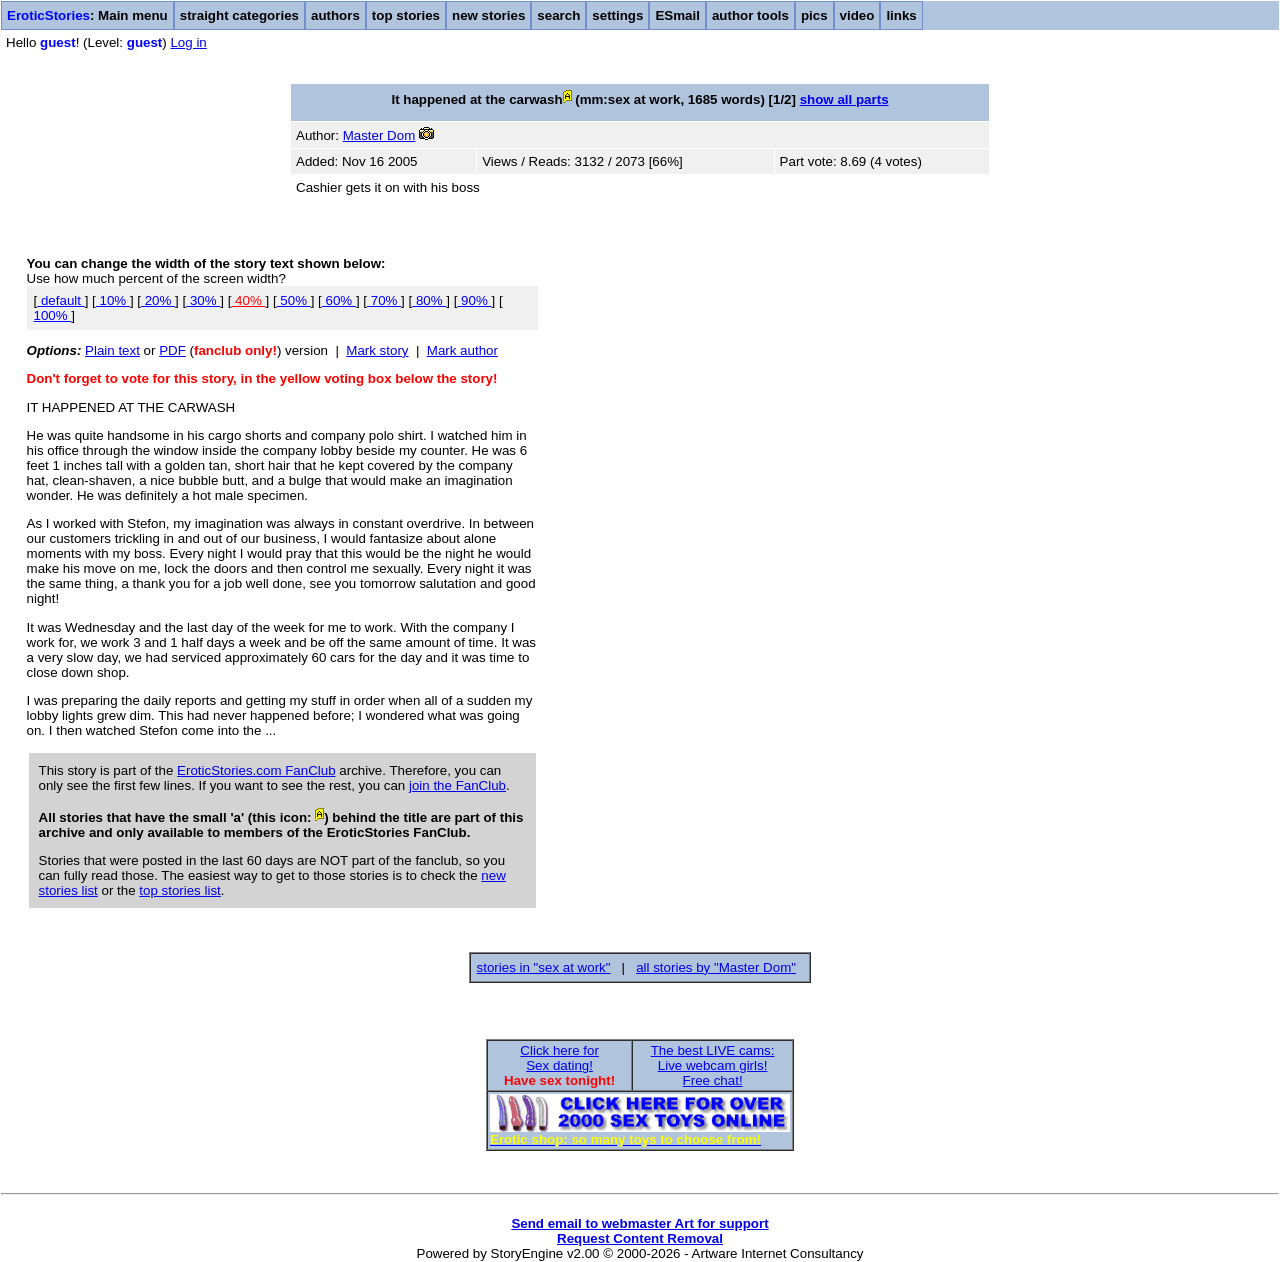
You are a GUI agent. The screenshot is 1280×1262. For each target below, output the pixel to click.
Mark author (462, 350)
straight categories (239, 15)
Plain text (112, 350)
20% (158, 300)
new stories (488, 15)
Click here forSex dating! (559, 1058)
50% (294, 300)
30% (203, 300)
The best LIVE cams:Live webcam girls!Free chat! (713, 1065)
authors (335, 15)
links (901, 15)
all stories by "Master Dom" (716, 967)
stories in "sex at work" (544, 967)
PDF (172, 350)
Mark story (377, 350)
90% (474, 300)
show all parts (844, 99)
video (857, 15)
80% (429, 300)
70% (384, 300)
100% (53, 315)
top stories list (179, 890)
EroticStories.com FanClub (256, 770)
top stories (406, 15)
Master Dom (379, 135)
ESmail (677, 15)
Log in (188, 42)
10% (113, 300)
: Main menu (87, 15)
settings (617, 15)
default (60, 300)
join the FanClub (457, 785)
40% (248, 300)
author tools (750, 15)
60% (339, 300)
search (558, 15)
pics (814, 15)
